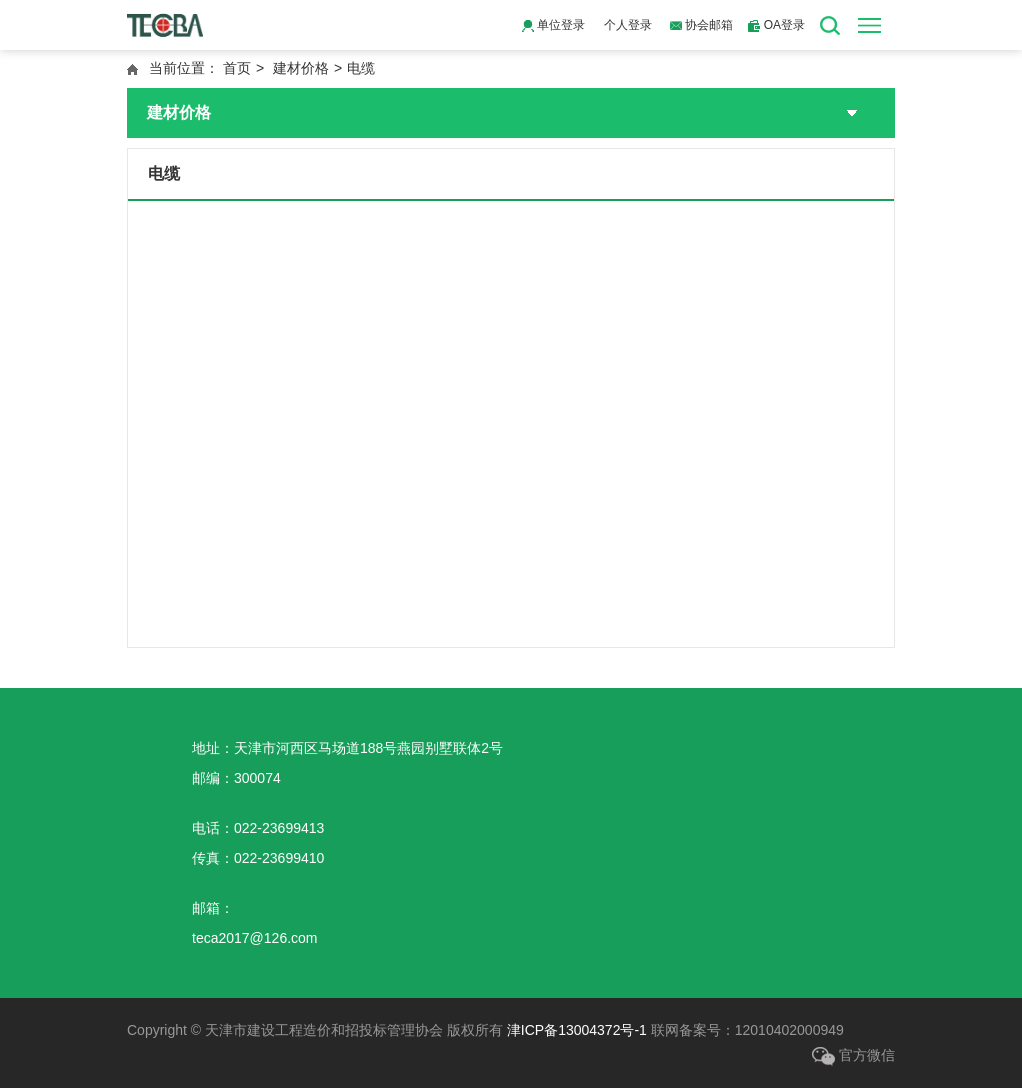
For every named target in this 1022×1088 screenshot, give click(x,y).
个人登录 (628, 25)
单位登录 (553, 25)
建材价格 (301, 68)
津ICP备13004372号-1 (577, 1030)
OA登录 (776, 25)
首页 (237, 68)
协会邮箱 (701, 25)
